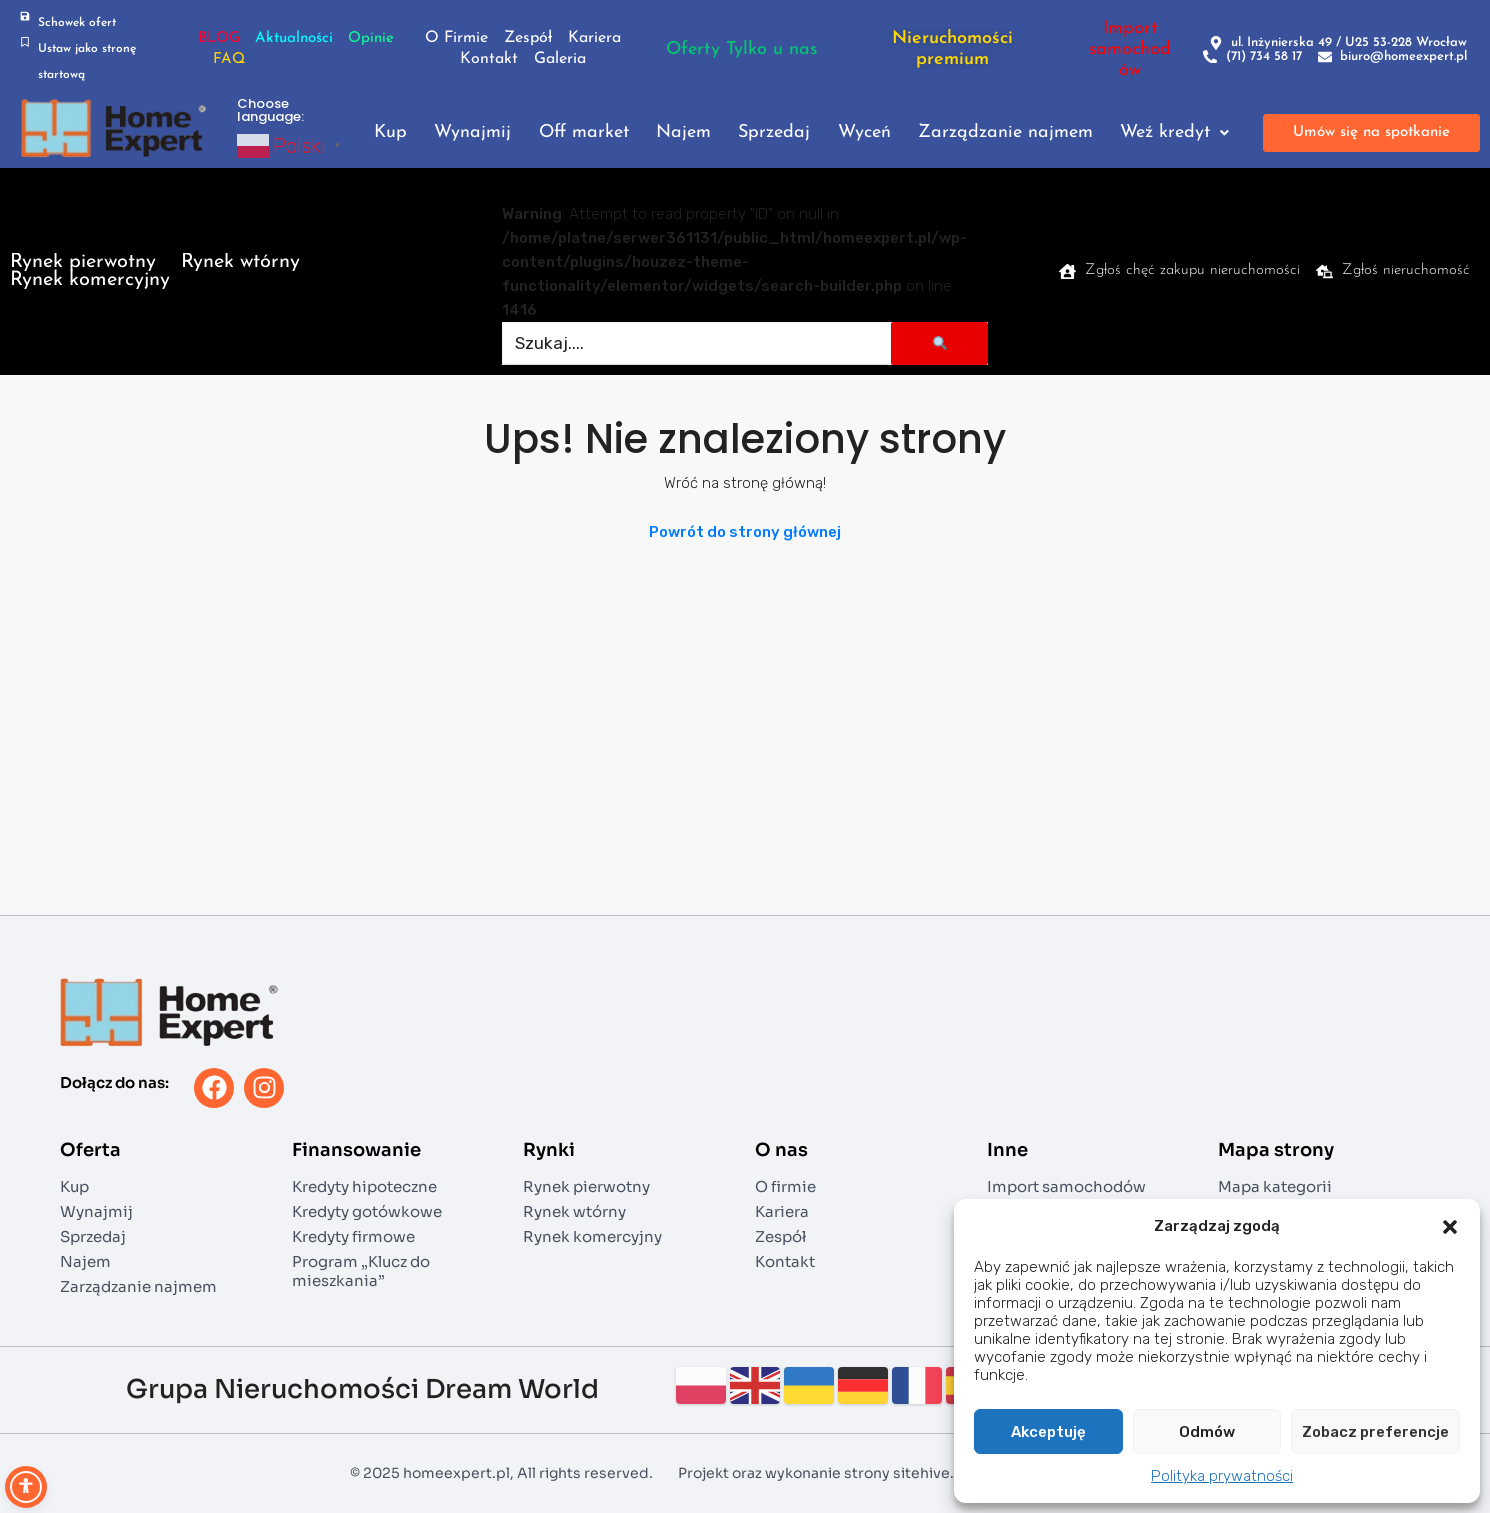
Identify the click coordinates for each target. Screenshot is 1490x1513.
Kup (390, 133)
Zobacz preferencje (1375, 1432)
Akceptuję (1048, 1432)
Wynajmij (472, 133)
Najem (683, 133)
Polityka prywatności (1222, 1476)
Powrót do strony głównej (745, 532)
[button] (1450, 1226)
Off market (584, 133)
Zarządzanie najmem (1005, 133)
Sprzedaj (774, 133)
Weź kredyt (1174, 133)
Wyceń (864, 133)
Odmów (1207, 1432)
